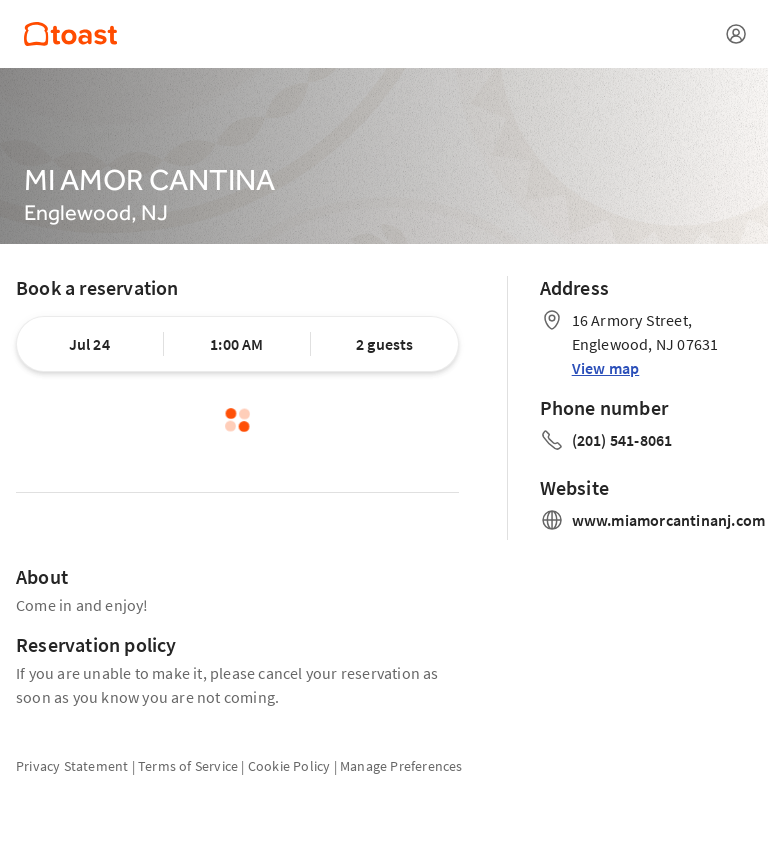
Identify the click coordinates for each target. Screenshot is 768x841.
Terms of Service (188, 766)
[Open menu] (736, 34)
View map (606, 368)
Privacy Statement (72, 766)
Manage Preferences (401, 766)
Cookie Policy (289, 766)
